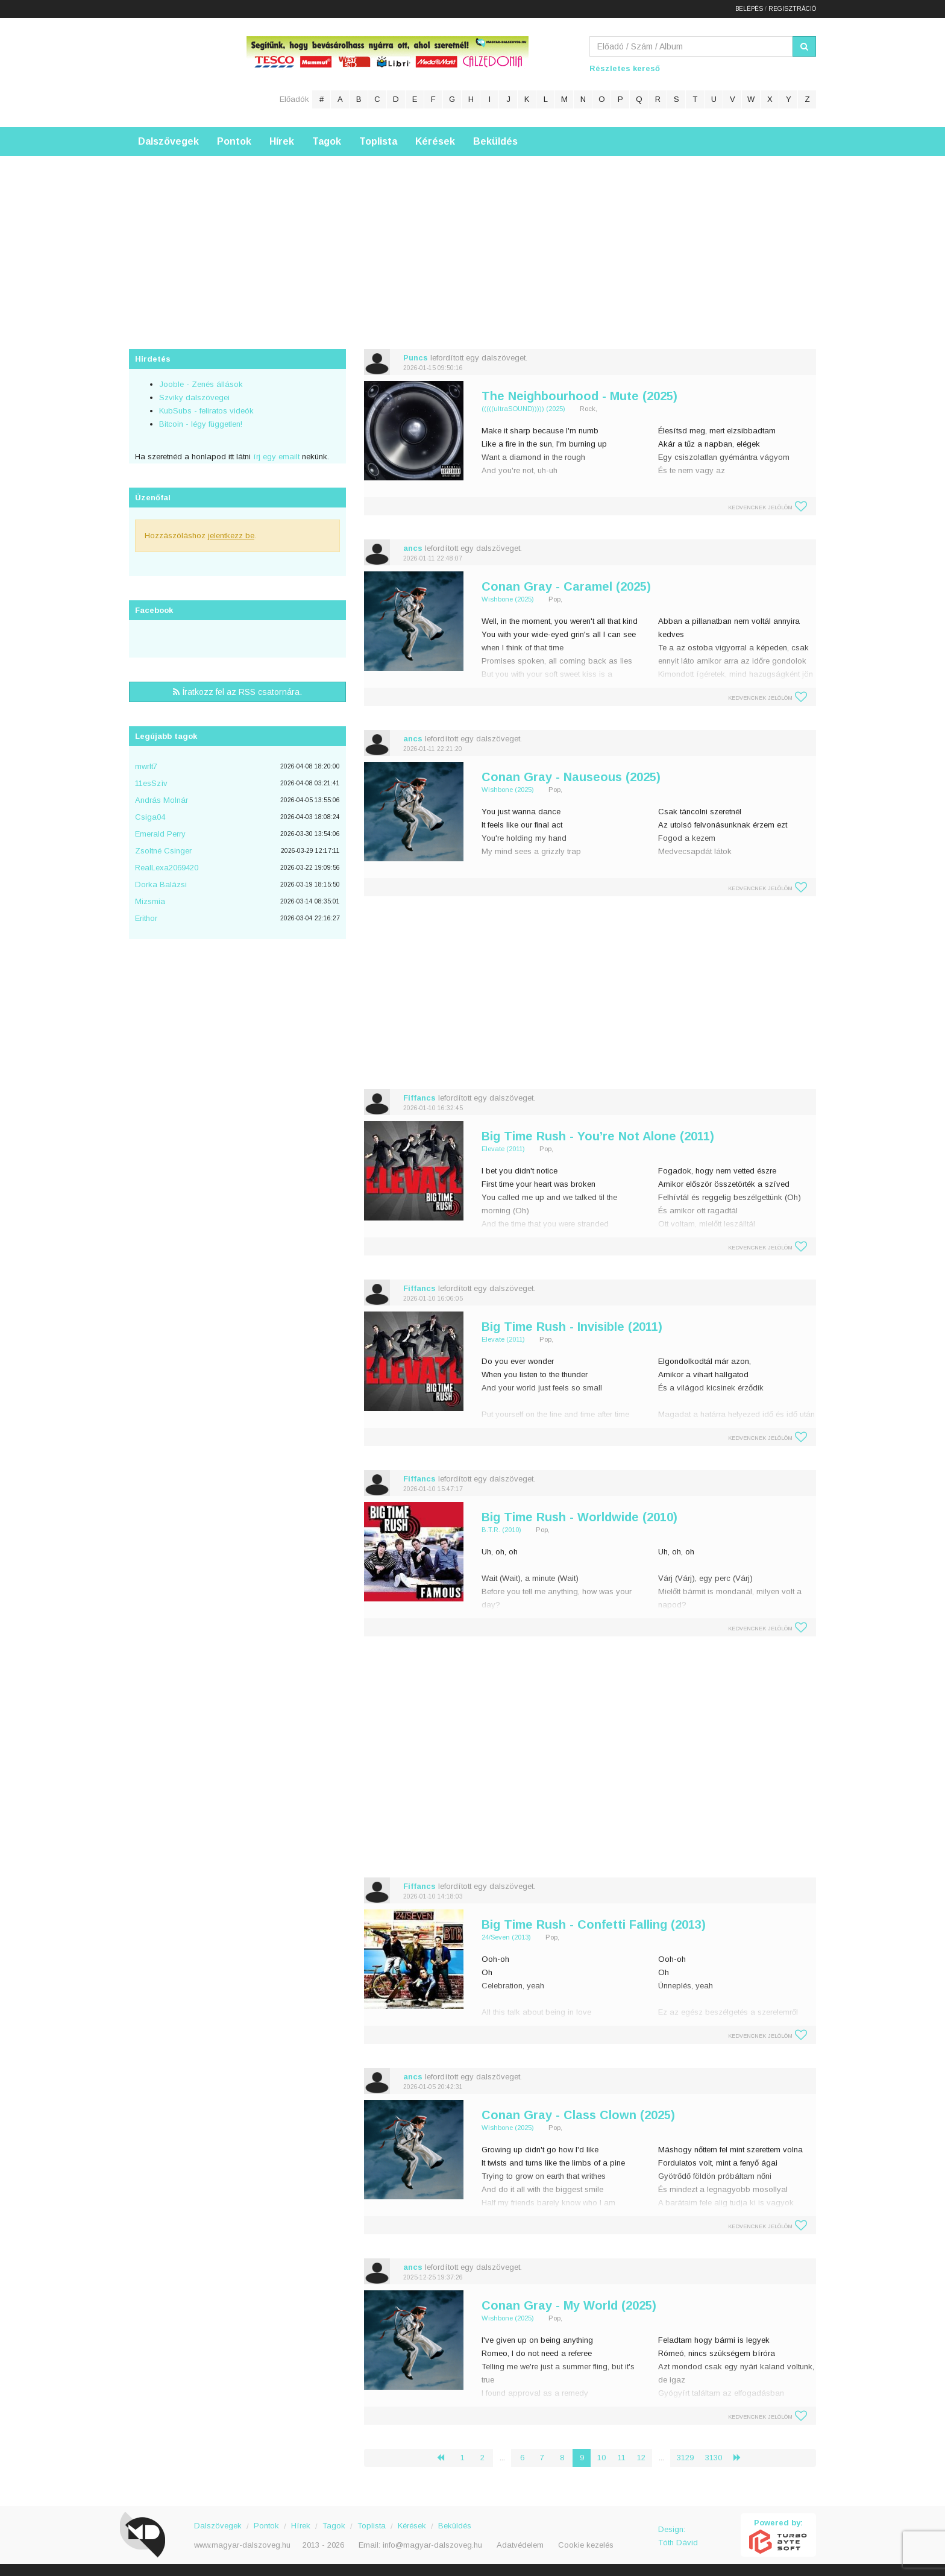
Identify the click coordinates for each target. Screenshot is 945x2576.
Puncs (415, 357)
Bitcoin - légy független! (200, 424)
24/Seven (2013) (506, 1937)
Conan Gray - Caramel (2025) (566, 586)
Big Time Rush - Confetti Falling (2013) (594, 1924)
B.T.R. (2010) (501, 1529)
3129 (685, 2457)
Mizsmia (150, 901)
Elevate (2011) (503, 1148)
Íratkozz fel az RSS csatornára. (237, 692)
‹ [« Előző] (445, 2457)
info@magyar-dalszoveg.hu (432, 2544)
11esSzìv (151, 783)
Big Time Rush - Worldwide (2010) (579, 1517)
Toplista (378, 141)
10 (601, 2457)
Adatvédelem (520, 2544)
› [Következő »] (742, 2457)
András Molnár (161, 800)
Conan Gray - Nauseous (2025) (571, 777)
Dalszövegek (168, 141)
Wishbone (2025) (508, 599)
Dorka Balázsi (161, 884)
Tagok (326, 141)
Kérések (435, 141)
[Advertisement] (472, 240)
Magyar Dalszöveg (177, 72)
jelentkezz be (231, 535)
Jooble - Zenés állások (201, 384)
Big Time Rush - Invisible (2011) (572, 1326)
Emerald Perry (160, 833)
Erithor (146, 918)
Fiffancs (419, 1097)
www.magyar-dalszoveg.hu (242, 2544)
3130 (713, 2457)
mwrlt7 (146, 766)
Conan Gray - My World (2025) (569, 2305)
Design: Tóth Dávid (678, 2536)
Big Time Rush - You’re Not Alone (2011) (598, 1136)
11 (622, 2457)
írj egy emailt (275, 456)
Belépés (749, 8)
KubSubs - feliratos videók (206, 410)
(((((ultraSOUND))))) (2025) (523, 408)
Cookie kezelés (586, 2544)
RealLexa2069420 (166, 867)
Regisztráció (792, 8)
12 (641, 2457)
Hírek (281, 141)
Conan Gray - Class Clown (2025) (578, 2115)
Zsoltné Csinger (163, 850)
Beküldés (495, 141)
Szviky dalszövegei (194, 397)
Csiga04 (150, 816)
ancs (412, 548)
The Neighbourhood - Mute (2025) (579, 396)
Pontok (234, 141)
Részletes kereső (624, 68)
